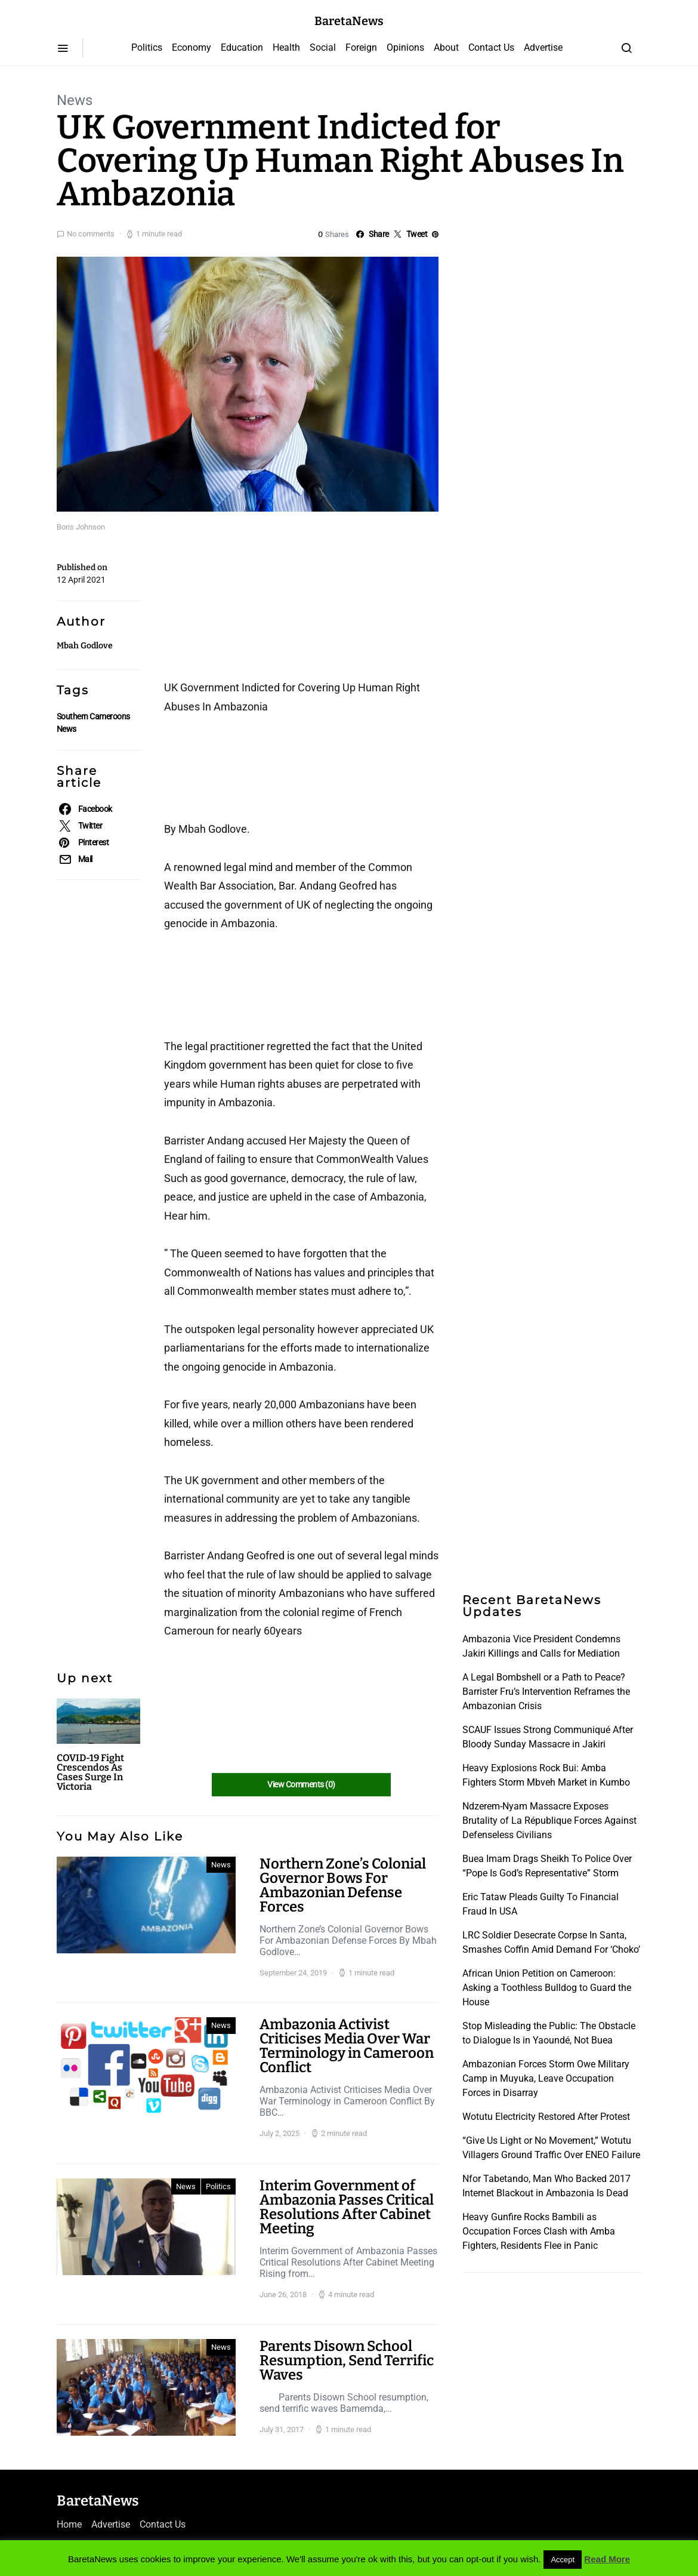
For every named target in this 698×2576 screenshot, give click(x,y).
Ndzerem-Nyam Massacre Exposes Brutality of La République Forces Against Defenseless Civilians (549, 1821)
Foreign (361, 47)
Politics (146, 47)
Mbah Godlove (85, 646)
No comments (91, 233)
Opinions (405, 47)
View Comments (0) (301, 1784)
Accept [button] (563, 2559)
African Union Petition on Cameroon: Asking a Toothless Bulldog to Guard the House (546, 1988)
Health (286, 47)
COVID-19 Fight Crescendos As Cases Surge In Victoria (90, 1772)
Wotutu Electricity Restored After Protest (546, 2116)
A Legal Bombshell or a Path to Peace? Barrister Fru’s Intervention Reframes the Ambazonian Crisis (546, 1692)
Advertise (543, 47)
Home (69, 2524)
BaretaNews (349, 21)
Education (242, 47)
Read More (607, 2559)
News (74, 100)
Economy (191, 47)
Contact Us (491, 47)
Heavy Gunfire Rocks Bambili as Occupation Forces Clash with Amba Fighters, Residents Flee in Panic (538, 2231)
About (446, 47)
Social (323, 47)
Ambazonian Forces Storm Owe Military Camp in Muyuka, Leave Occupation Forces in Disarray (545, 2078)
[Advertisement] (259, 610)
